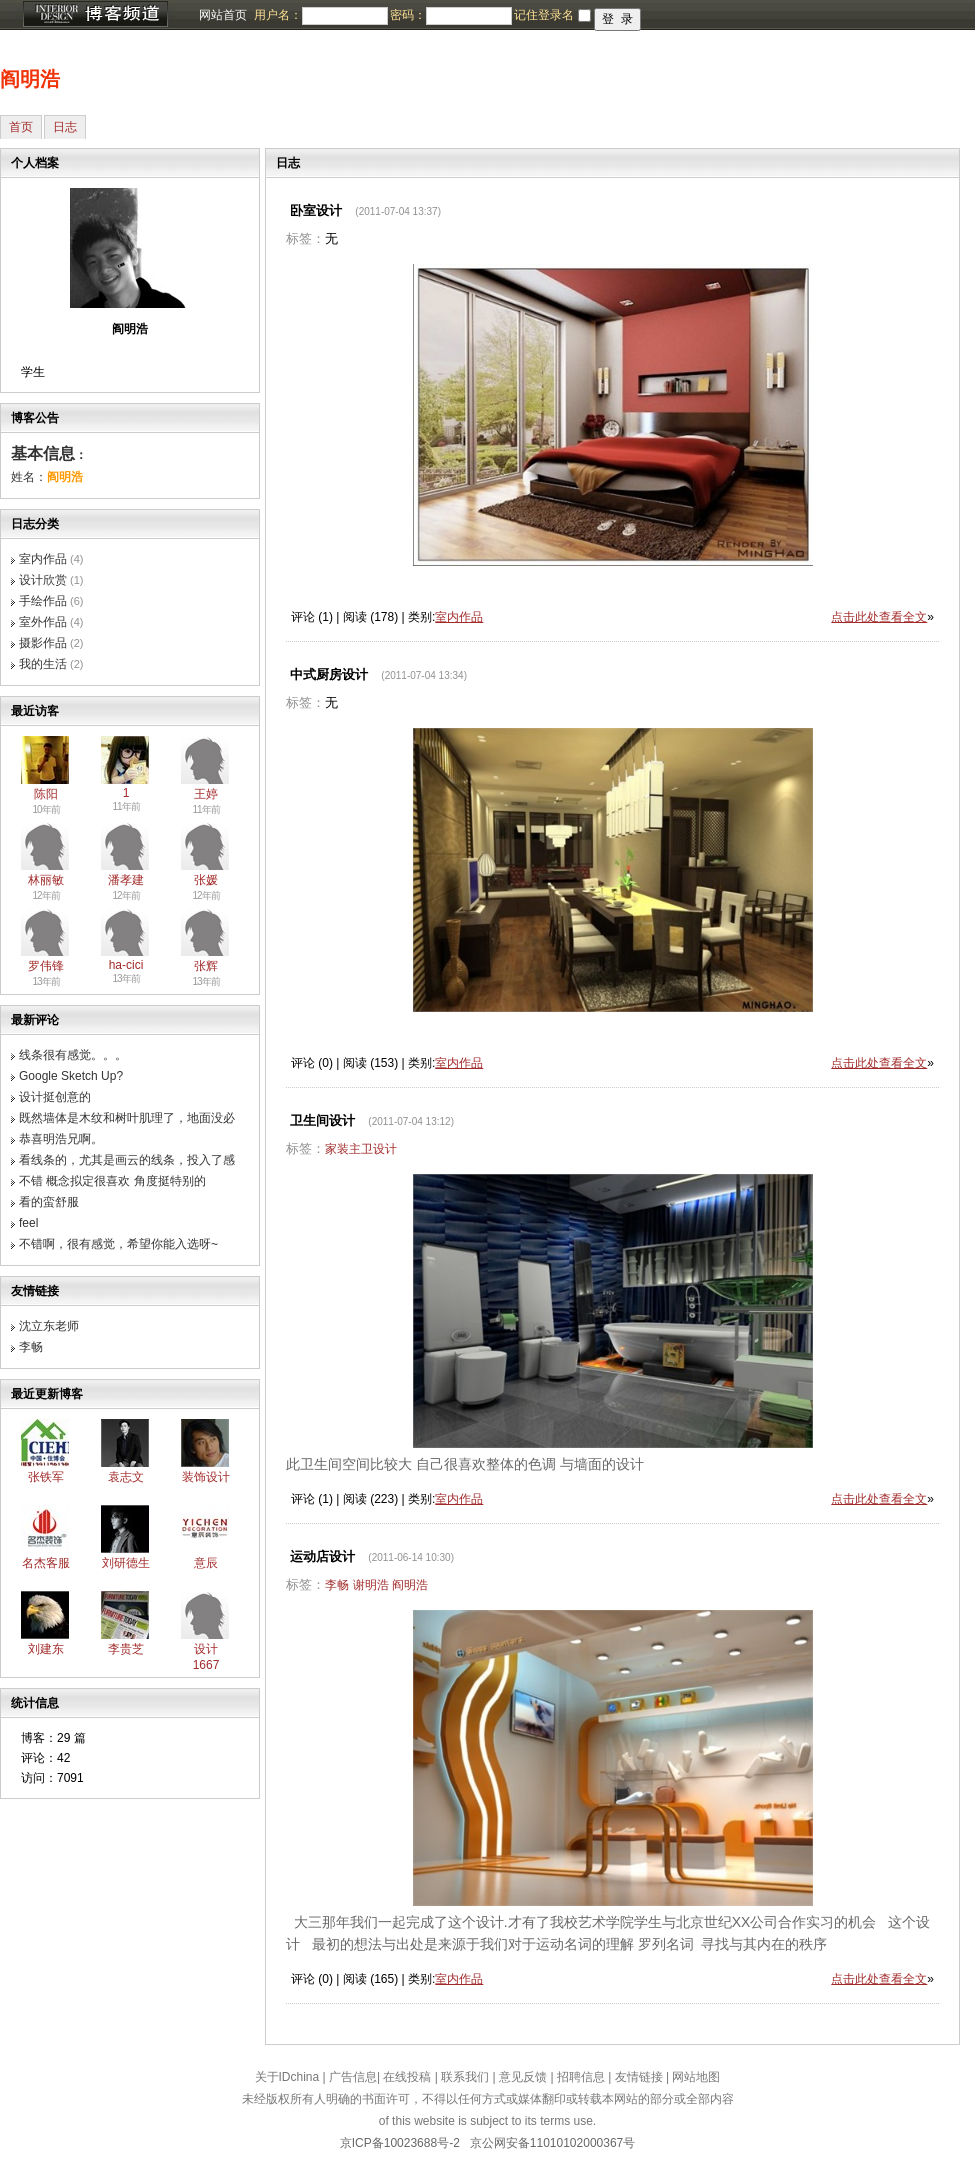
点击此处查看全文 (879, 617)
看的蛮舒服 (49, 1202)
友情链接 (639, 2077)
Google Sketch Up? (71, 1076)
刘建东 (46, 1649)
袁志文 (126, 1477)
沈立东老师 (49, 1326)
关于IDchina (287, 2077)
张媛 (206, 880)
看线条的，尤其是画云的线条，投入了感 (127, 1160)
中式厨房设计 (329, 674)
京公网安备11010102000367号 (552, 2143)
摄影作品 (43, 643)
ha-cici (126, 965)
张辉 (206, 966)
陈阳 (46, 794)
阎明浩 (30, 79)
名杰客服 (46, 1563)
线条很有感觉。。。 (73, 1055)
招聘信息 (581, 2077)
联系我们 (465, 2077)
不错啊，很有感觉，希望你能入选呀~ (118, 1244)
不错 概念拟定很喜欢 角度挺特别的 (112, 1181)
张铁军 (46, 1477)
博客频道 (95, 15)
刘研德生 (126, 1563)
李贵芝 (126, 1649)
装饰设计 (206, 1477)
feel (28, 1223)
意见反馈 (523, 2077)
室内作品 (43, 559)
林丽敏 (46, 880)
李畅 (31, 1347)
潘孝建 (126, 880)
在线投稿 (407, 2077)
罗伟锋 (46, 966)
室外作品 (43, 622)
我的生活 (43, 664)
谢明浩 (371, 1585)
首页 (21, 127)
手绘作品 (43, 601)
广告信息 (353, 2077)
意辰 (206, 1563)
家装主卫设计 (361, 1149)
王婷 (206, 794)
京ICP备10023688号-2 (400, 2143)
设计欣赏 (43, 580)
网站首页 (223, 15)
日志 (65, 127)
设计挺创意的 (55, 1097)
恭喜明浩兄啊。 (61, 1139)
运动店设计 (322, 1556)
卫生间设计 (322, 1120)
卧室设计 (316, 210)
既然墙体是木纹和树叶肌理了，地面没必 (127, 1118)
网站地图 (696, 2077)
